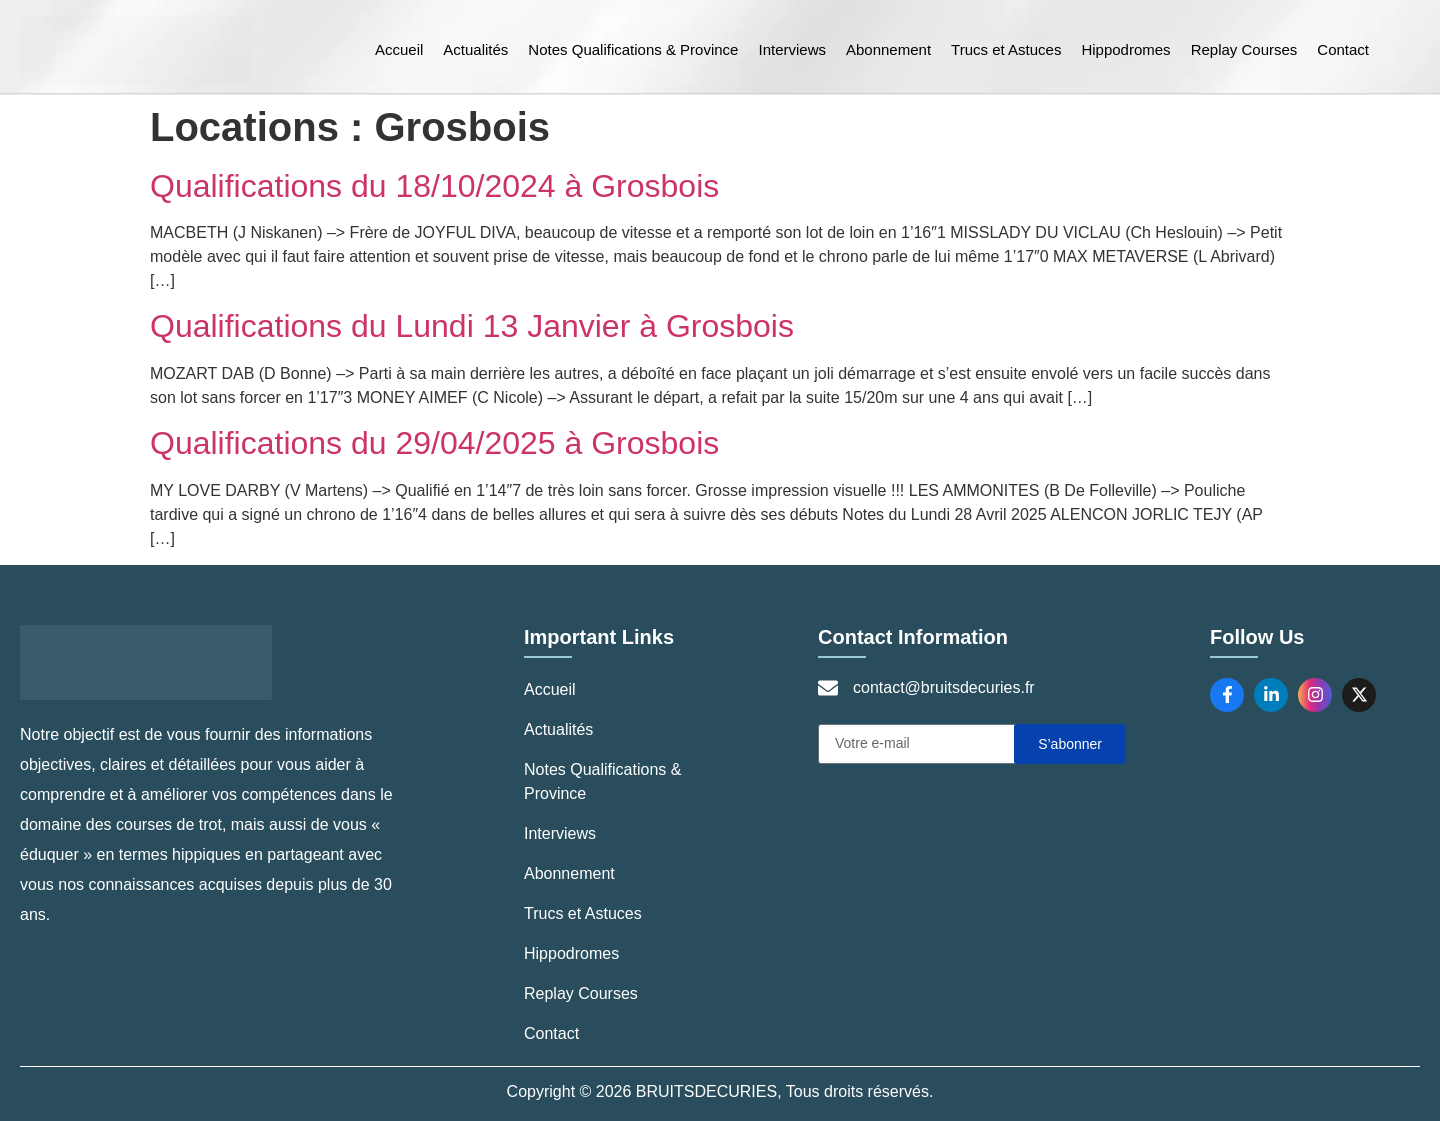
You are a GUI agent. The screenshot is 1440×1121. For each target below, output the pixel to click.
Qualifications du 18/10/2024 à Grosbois (434, 186)
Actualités (475, 49)
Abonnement (888, 49)
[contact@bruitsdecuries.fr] (828, 688)
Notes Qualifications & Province (633, 49)
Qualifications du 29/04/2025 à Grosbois (434, 443)
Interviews (792, 49)
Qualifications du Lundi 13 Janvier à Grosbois (472, 326)
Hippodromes (1125, 49)
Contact (1343, 49)
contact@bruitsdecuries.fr (944, 687)
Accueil (399, 49)
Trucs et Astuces (1006, 49)
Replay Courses (1244, 49)
